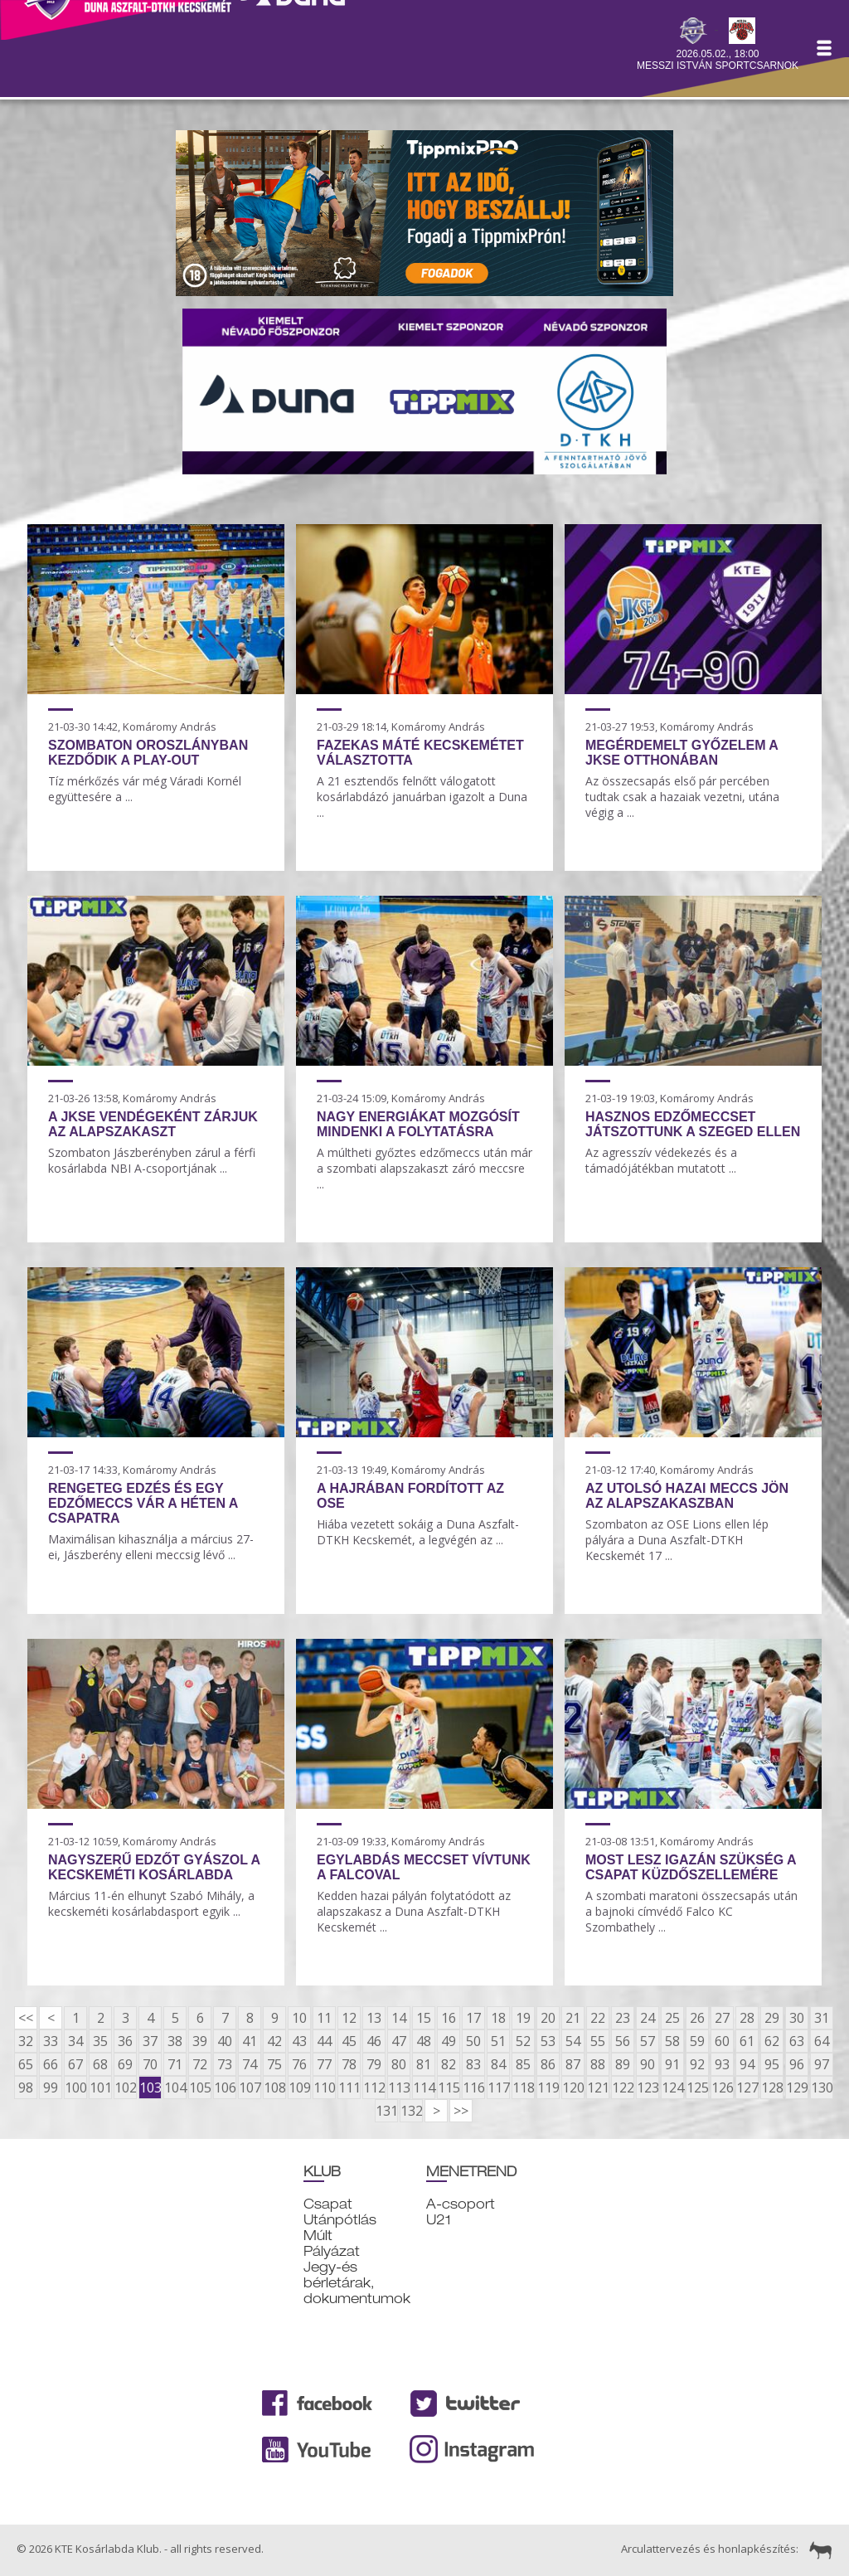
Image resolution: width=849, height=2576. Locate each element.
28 (747, 2018)
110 (324, 2087)
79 (373, 2064)
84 (498, 2064)
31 (821, 2018)
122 (622, 2087)
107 (249, 2087)
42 (274, 2041)
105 (200, 2087)
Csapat (327, 2204)
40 (224, 2041)
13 (373, 2018)
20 (548, 2018)
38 (174, 2041)
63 (796, 2041)
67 (75, 2064)
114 (423, 2087)
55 (597, 2041)
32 (25, 2041)
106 (224, 2087)
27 (722, 2018)
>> (461, 2111)
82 (448, 2064)
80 (398, 2064)
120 (573, 2087)
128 (772, 2087)
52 (523, 2041)
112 (374, 2087)
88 (597, 2064)
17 (473, 2018)
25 (672, 2018)
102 (125, 2087)
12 (349, 2018)
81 (423, 2064)
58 (672, 2041)
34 (75, 2041)
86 (548, 2064)
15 (423, 2018)
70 (150, 2064)
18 (498, 2018)
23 (622, 2018)
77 (324, 2064)
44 (324, 2041)
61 (747, 2041)
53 (548, 2041)
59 (697, 2041)
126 (722, 2087)
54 (572, 2041)
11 (324, 2018)
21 (572, 2018)
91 (672, 2064)
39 (199, 2041)
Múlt (317, 2235)
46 (373, 2041)
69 (125, 2064)
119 (548, 2087)
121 (598, 2087)
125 (697, 2087)
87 (572, 2064)
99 (50, 2087)
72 (199, 2064)
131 (386, 2111)
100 (75, 2087)
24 (647, 2018)
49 (448, 2041)
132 (411, 2111)
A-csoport (460, 2204)
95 (771, 2064)
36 (125, 2041)
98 (25, 2087)
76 (299, 2064)
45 (349, 2041)
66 (50, 2064)
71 (174, 2064)
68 (100, 2064)
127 (747, 2087)
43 (299, 2041)
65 (25, 2064)
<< (25, 2018)
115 (448, 2087)
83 (473, 2064)
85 (523, 2064)
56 (622, 2041)
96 (796, 2064)
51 (498, 2041)
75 (274, 2064)
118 (523, 2087)
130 (821, 2087)
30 (796, 2018)
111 (349, 2087)
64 (821, 2041)
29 (771, 2018)
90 (647, 2064)
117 (498, 2087)
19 (523, 2018)
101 (100, 2087)
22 (597, 2018)
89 (622, 2064)
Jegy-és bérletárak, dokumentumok (356, 2282)
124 (672, 2087)
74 (249, 2064)
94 (747, 2064)
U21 (438, 2220)
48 (423, 2041)
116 (473, 2087)
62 (771, 2041)
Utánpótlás (339, 2220)
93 (722, 2064)
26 (697, 2018)
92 (697, 2064)
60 (722, 2041)
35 (100, 2041)
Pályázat (331, 2251)
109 (299, 2087)
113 (399, 2087)
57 (647, 2041)
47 (398, 2041)
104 (175, 2087)
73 (224, 2064)
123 (647, 2087)
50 (473, 2041)
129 (797, 2087)
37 (150, 2041)
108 (274, 2087)
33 (50, 2041)
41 (249, 2041)
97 (821, 2064)
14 (398, 2018)
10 (299, 2018)
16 (448, 2018)
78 (349, 2064)
